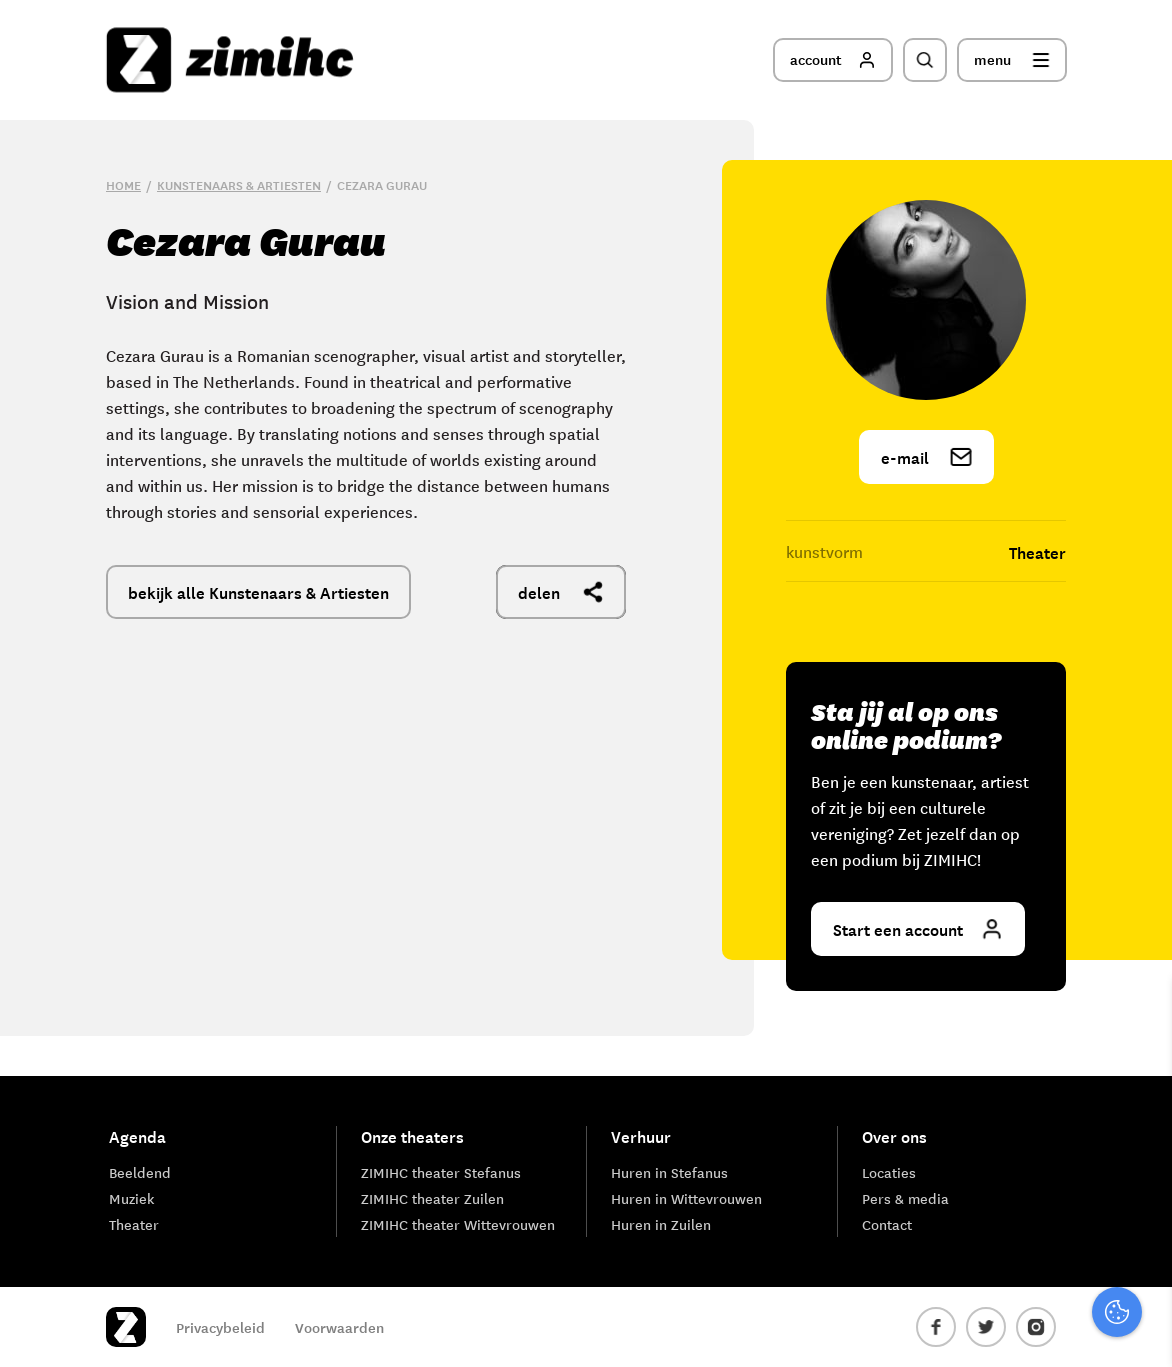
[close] (1141, 1014)
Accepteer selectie (1002, 1329)
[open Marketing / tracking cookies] (1140, 1199)
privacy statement (1073, 1071)
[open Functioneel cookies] (1140, 1139)
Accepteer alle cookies (1002, 1271)
